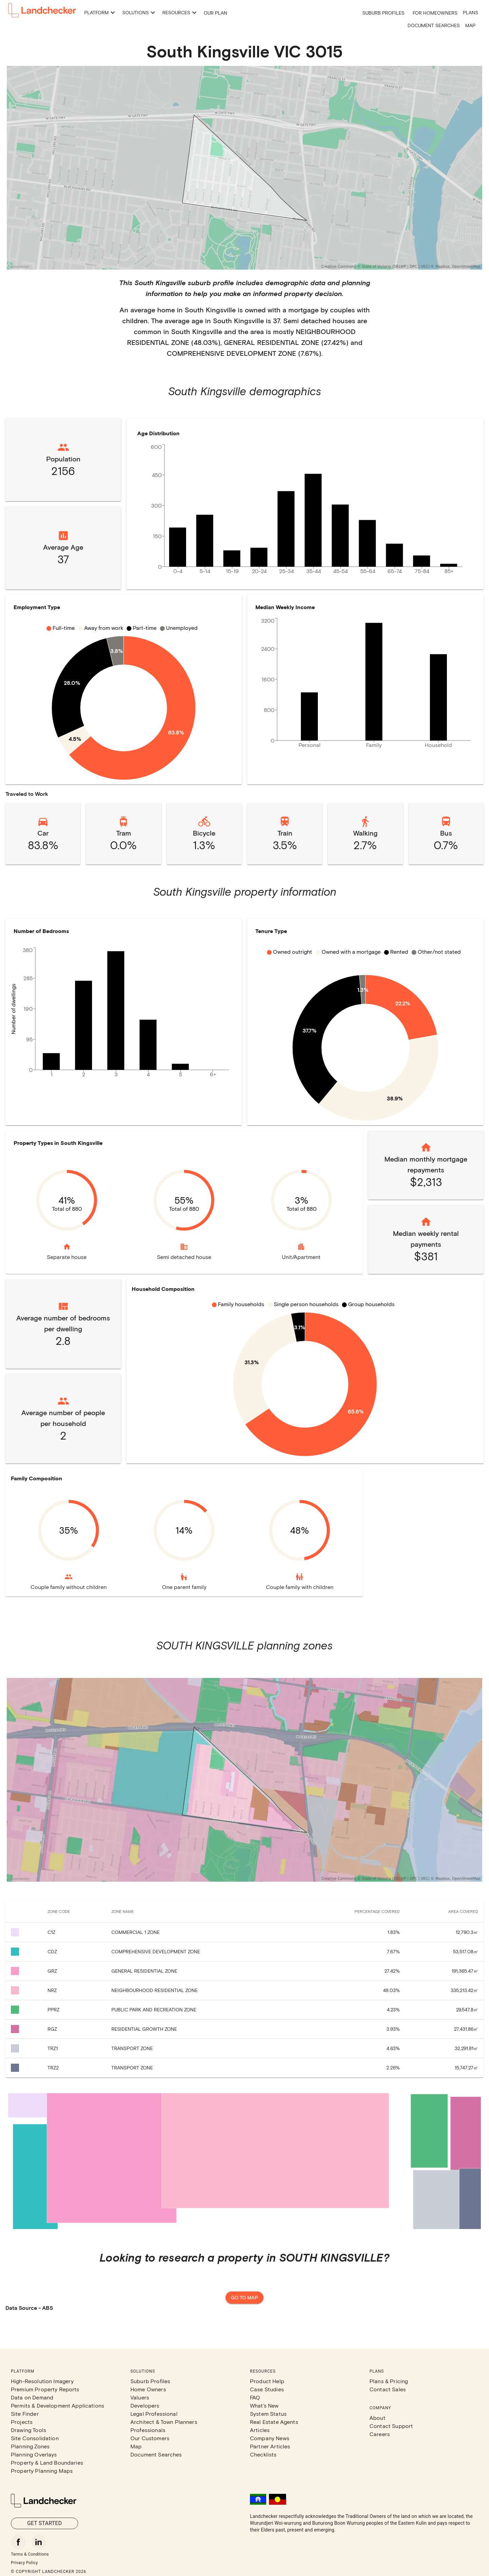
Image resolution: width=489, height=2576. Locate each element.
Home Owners (148, 2389)
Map (470, 25)
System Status (268, 2413)
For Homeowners (435, 13)
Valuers (139, 2397)
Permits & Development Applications (57, 2405)
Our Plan (215, 13)
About (377, 2417)
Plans (470, 12)
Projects (22, 2421)
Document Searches (434, 25)
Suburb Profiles (383, 13)
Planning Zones (30, 2446)
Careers (379, 2434)
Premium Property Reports (45, 2389)
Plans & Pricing (388, 2381)
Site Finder (25, 2413)
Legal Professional (154, 2413)
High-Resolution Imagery (42, 2381)
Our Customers (149, 2438)
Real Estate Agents (274, 2421)
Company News (269, 2438)
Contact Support (391, 2426)
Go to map (244, 2297)
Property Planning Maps (42, 2470)
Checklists (263, 2454)
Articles (260, 2430)
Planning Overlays (34, 2454)
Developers (145, 2405)
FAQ (255, 2397)
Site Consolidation (35, 2438)
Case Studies (267, 2389)
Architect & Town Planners (163, 2421)
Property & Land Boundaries (47, 2462)
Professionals (147, 2430)
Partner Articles (270, 2446)
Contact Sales (387, 2389)
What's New (264, 2405)
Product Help (267, 2381)
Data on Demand (32, 2397)
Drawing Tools (28, 2430)
